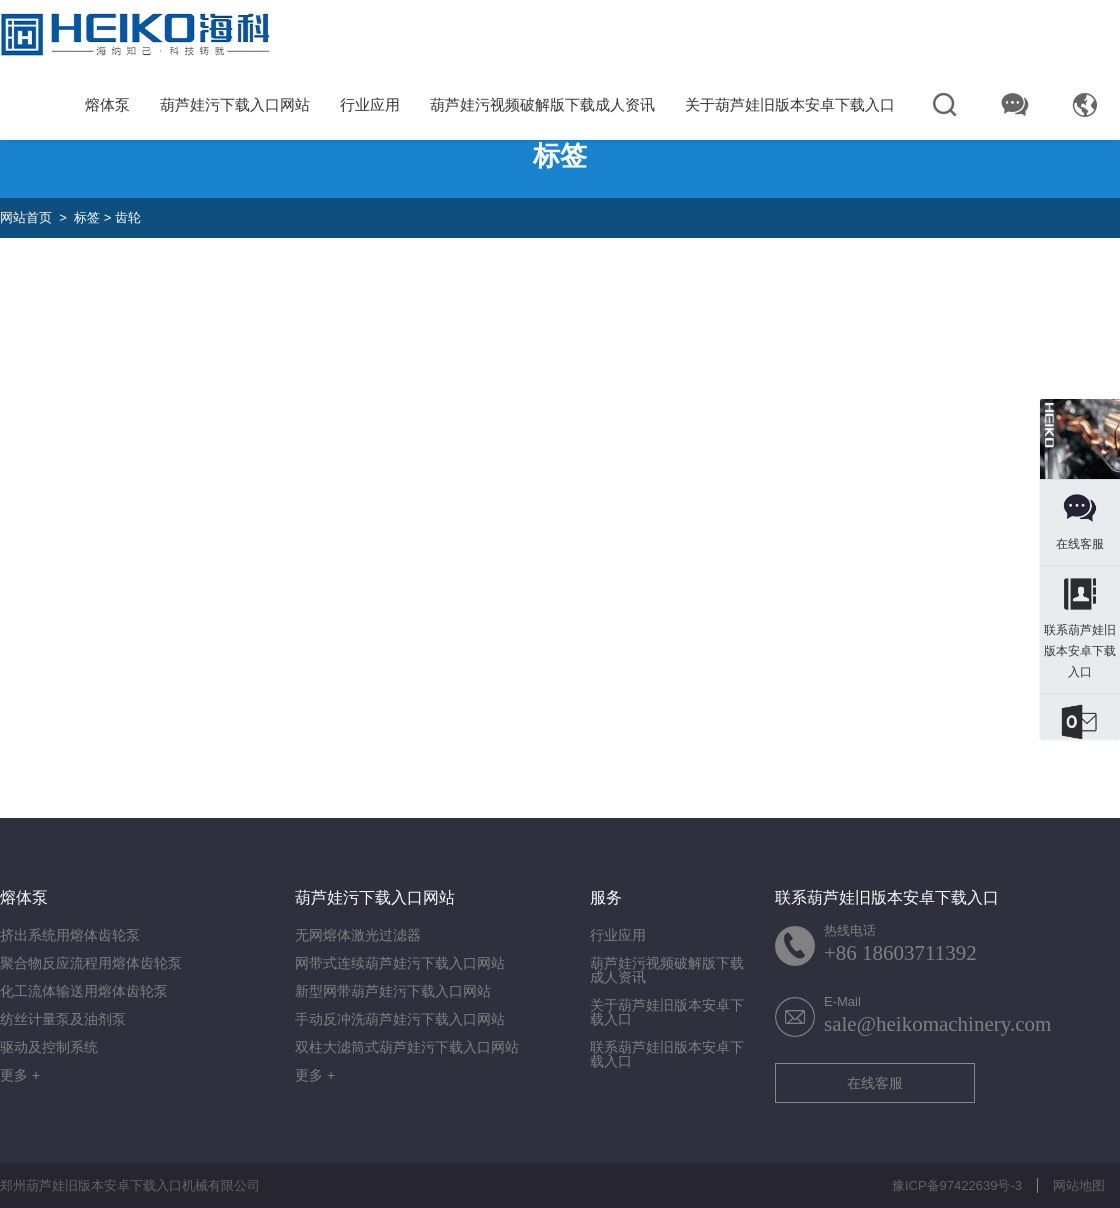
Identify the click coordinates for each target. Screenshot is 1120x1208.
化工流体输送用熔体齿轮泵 (84, 991)
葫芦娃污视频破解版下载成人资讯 (542, 104)
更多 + (20, 1075)
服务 (606, 897)
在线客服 (875, 1083)
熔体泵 (107, 104)
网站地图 (1079, 1185)
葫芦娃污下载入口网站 (235, 104)
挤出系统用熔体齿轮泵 (70, 935)
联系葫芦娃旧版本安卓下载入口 (667, 1054)
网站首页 (26, 217)
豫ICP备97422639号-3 (957, 1185)
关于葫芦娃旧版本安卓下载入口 (790, 104)
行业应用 (370, 104)
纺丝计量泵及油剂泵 (63, 1019)
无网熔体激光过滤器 (358, 935)
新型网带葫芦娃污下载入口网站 (393, 991)
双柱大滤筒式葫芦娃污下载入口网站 (407, 1047)
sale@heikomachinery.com (937, 1024)
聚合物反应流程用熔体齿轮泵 (91, 963)
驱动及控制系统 (49, 1047)
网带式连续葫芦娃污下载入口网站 (400, 963)
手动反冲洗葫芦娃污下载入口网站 (400, 1019)
